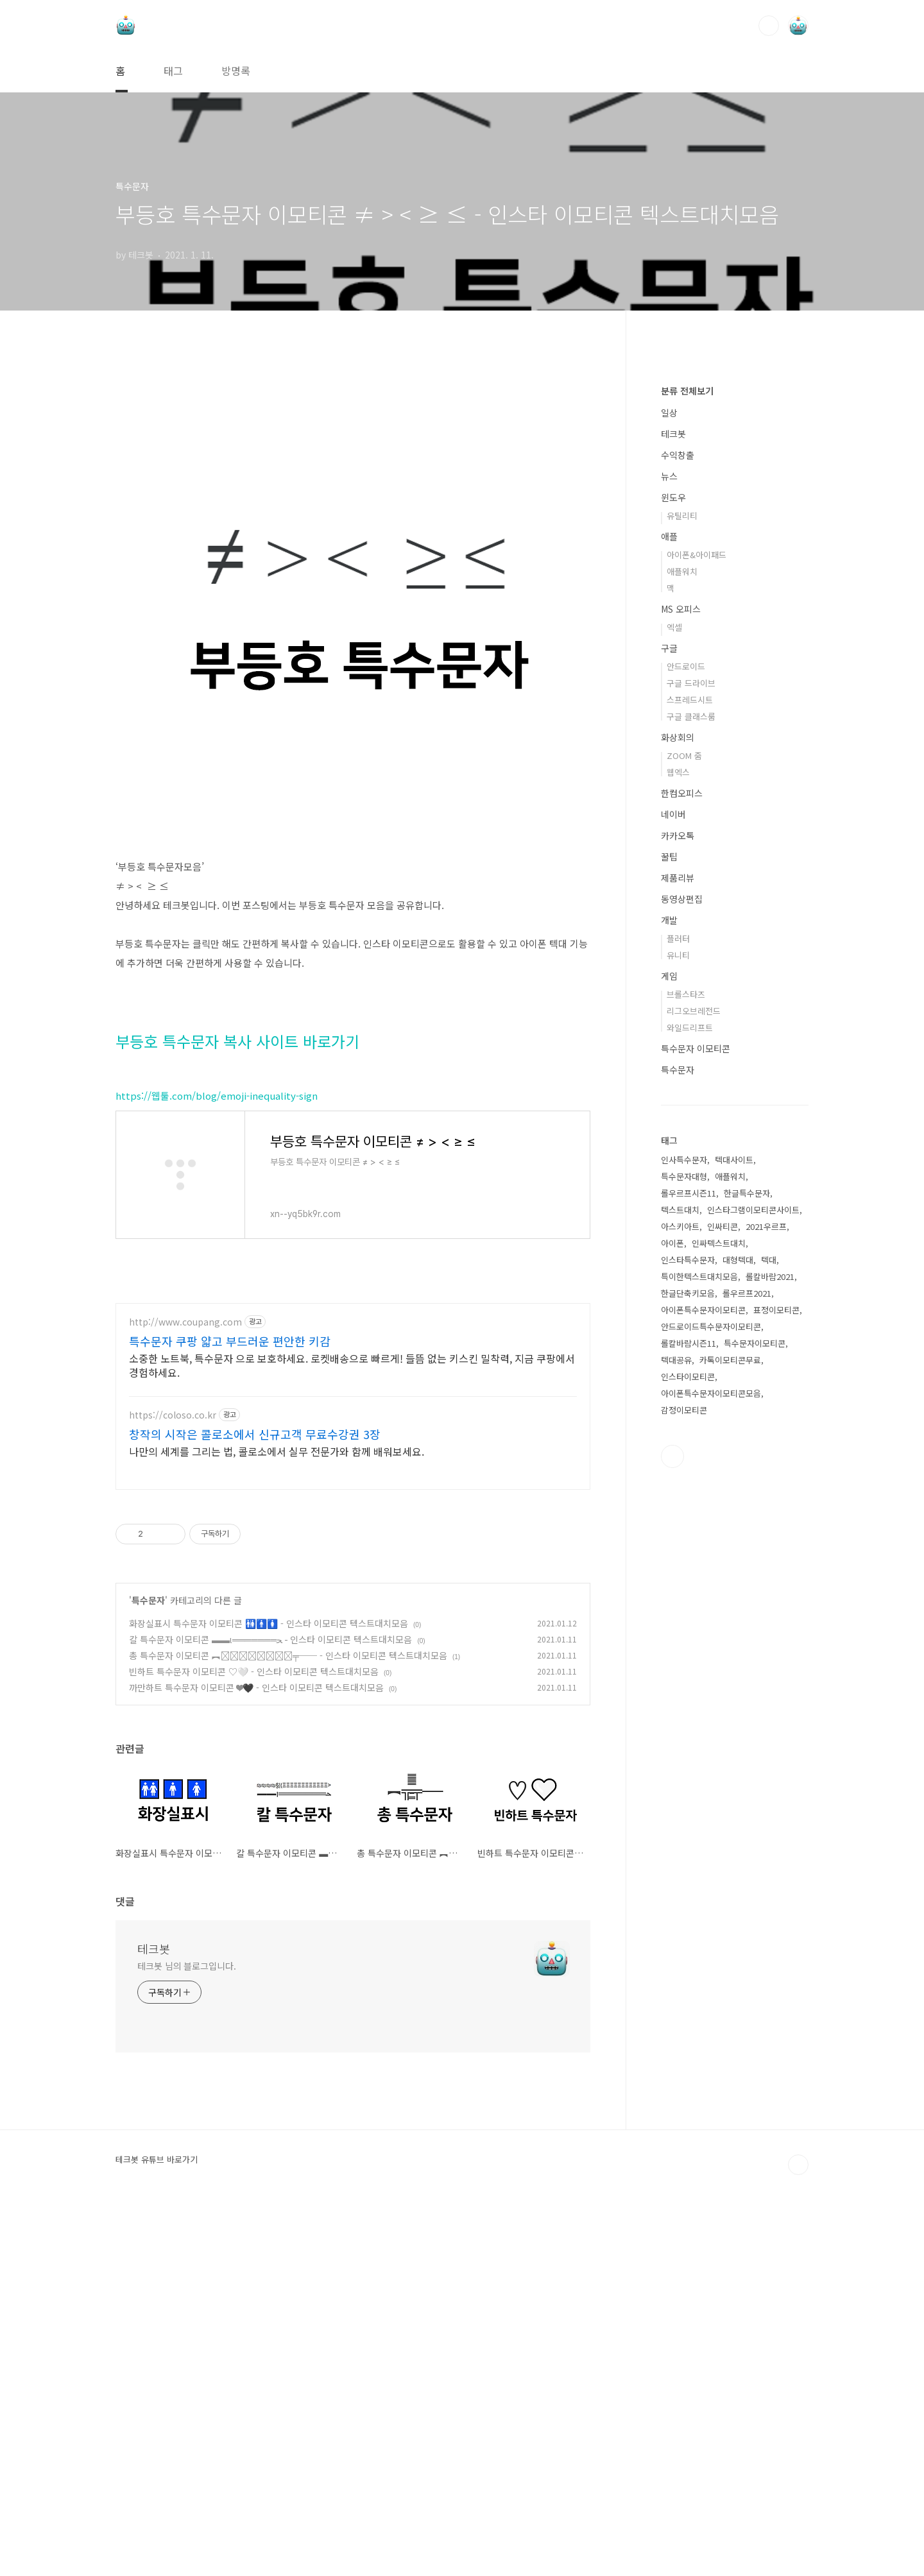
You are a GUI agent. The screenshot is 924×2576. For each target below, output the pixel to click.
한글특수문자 (747, 1578)
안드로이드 (686, 1051)
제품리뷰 (677, 1262)
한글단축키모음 (688, 1678)
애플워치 (682, 956)
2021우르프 (766, 1611)
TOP (798, 2536)
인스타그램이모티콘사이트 (753, 1595)
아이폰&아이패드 (696, 940)
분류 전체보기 (687, 775)
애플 (669, 921)
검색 (768, 25)
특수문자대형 (684, 1561)
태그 (173, 70)
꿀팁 (669, 1241)
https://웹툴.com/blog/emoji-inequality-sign (217, 1275)
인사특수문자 (684, 1545)
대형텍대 (738, 1645)
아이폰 (672, 1628)
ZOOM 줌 (684, 1140)
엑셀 (674, 1012)
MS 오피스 (681, 993)
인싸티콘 (722, 1611)
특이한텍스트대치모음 (699, 1661)
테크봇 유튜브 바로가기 (157, 2531)
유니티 (678, 1340)
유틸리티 (682, 900)
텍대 (768, 1645)
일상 (669, 797)
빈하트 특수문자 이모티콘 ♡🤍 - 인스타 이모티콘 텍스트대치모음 (254, 2042)
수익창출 (677, 839)
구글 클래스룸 (691, 1101)
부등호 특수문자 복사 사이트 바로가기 (237, 1220)
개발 (669, 1305)
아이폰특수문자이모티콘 (703, 1695)
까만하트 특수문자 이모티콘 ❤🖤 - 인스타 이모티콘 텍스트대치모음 (256, 2058)
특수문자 (148, 1971)
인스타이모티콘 (688, 1761)
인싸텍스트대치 (719, 1628)
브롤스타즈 (686, 1379)
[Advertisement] (353, 459)
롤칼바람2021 (770, 1661)
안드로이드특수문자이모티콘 (711, 1711)
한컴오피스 (682, 1178)
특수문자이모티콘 (754, 1728)
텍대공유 (676, 1745)
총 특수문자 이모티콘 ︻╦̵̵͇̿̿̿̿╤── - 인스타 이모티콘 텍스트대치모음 (288, 2026)
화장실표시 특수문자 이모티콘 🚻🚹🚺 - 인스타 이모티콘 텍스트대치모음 (268, 1994)
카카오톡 (677, 1220)
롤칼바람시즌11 (688, 1728)
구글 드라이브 (691, 1068)
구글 (669, 1033)
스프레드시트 (690, 1085)
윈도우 (673, 882)
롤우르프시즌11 (688, 1578)
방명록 (235, 70)
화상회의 (677, 1122)
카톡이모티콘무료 (730, 1745)
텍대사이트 (734, 1545)
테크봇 (153, 2320)
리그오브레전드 (694, 1396)
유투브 (672, 1841)
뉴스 (669, 861)
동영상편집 (682, 1283)
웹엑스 (678, 1157)
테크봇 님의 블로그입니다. (186, 2337)
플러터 (678, 1323)
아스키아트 (680, 1611)
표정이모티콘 (776, 1695)
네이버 (673, 1199)
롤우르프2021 (747, 1678)
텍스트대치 (680, 1595)
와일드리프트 (690, 1412)
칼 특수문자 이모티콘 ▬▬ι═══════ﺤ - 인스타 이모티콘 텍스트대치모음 (270, 2010)
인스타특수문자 (688, 1645)
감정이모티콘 (684, 1795)
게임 (669, 1360)
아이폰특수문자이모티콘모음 (711, 1778)
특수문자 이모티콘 (695, 1433)
